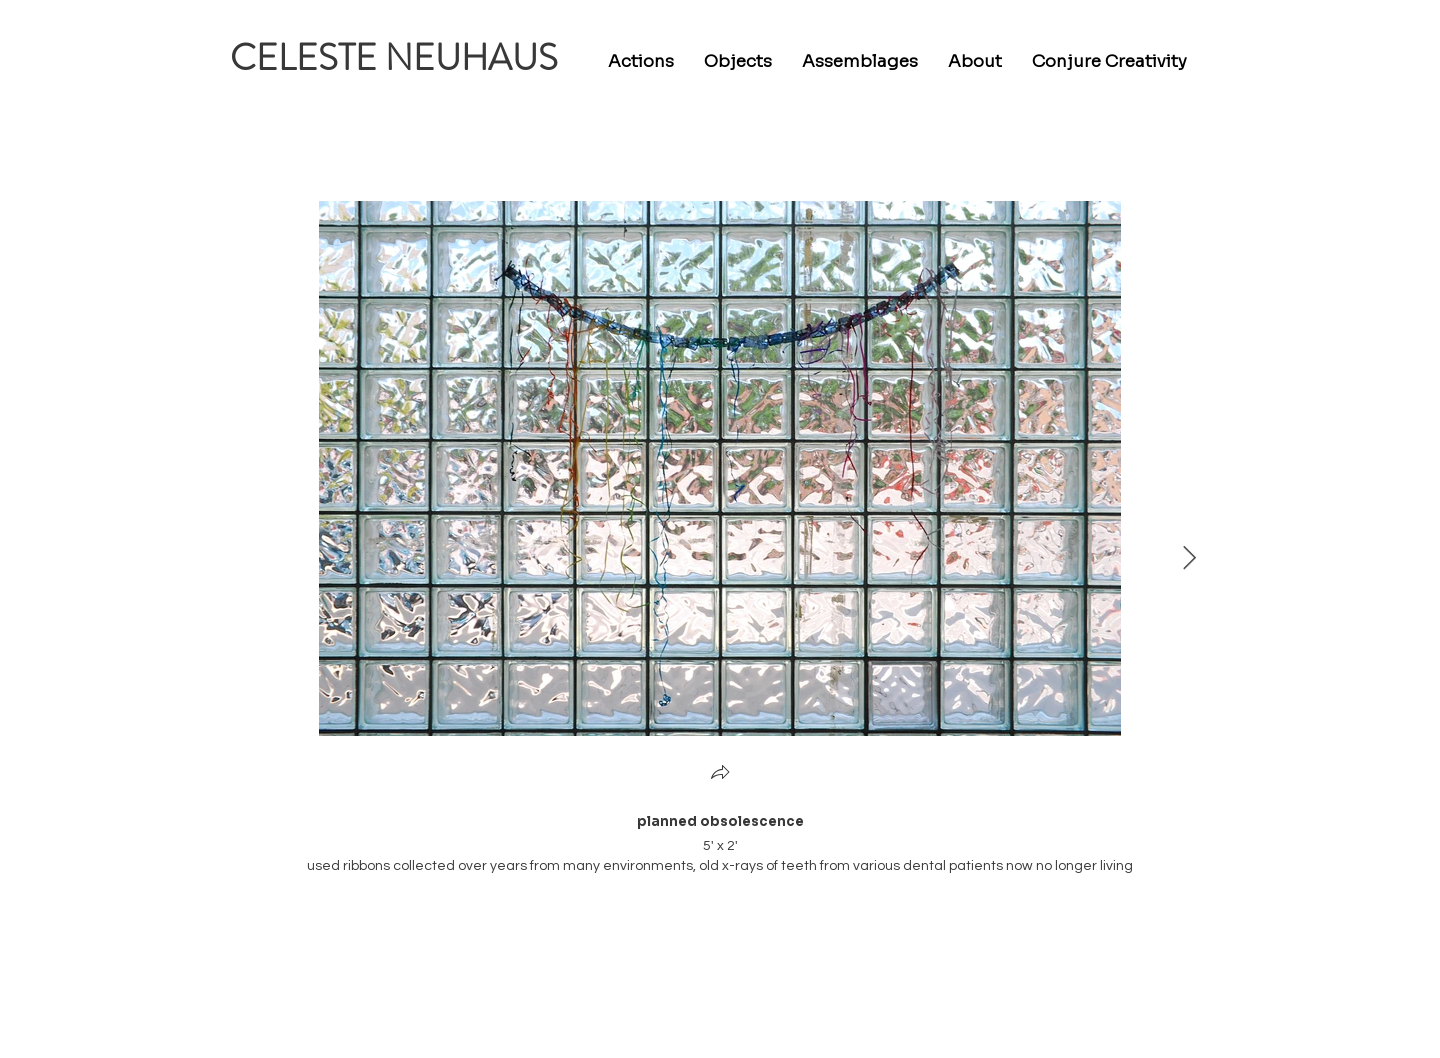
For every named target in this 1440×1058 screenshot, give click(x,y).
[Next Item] (1189, 558)
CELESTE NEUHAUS (394, 58)
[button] (720, 774)
